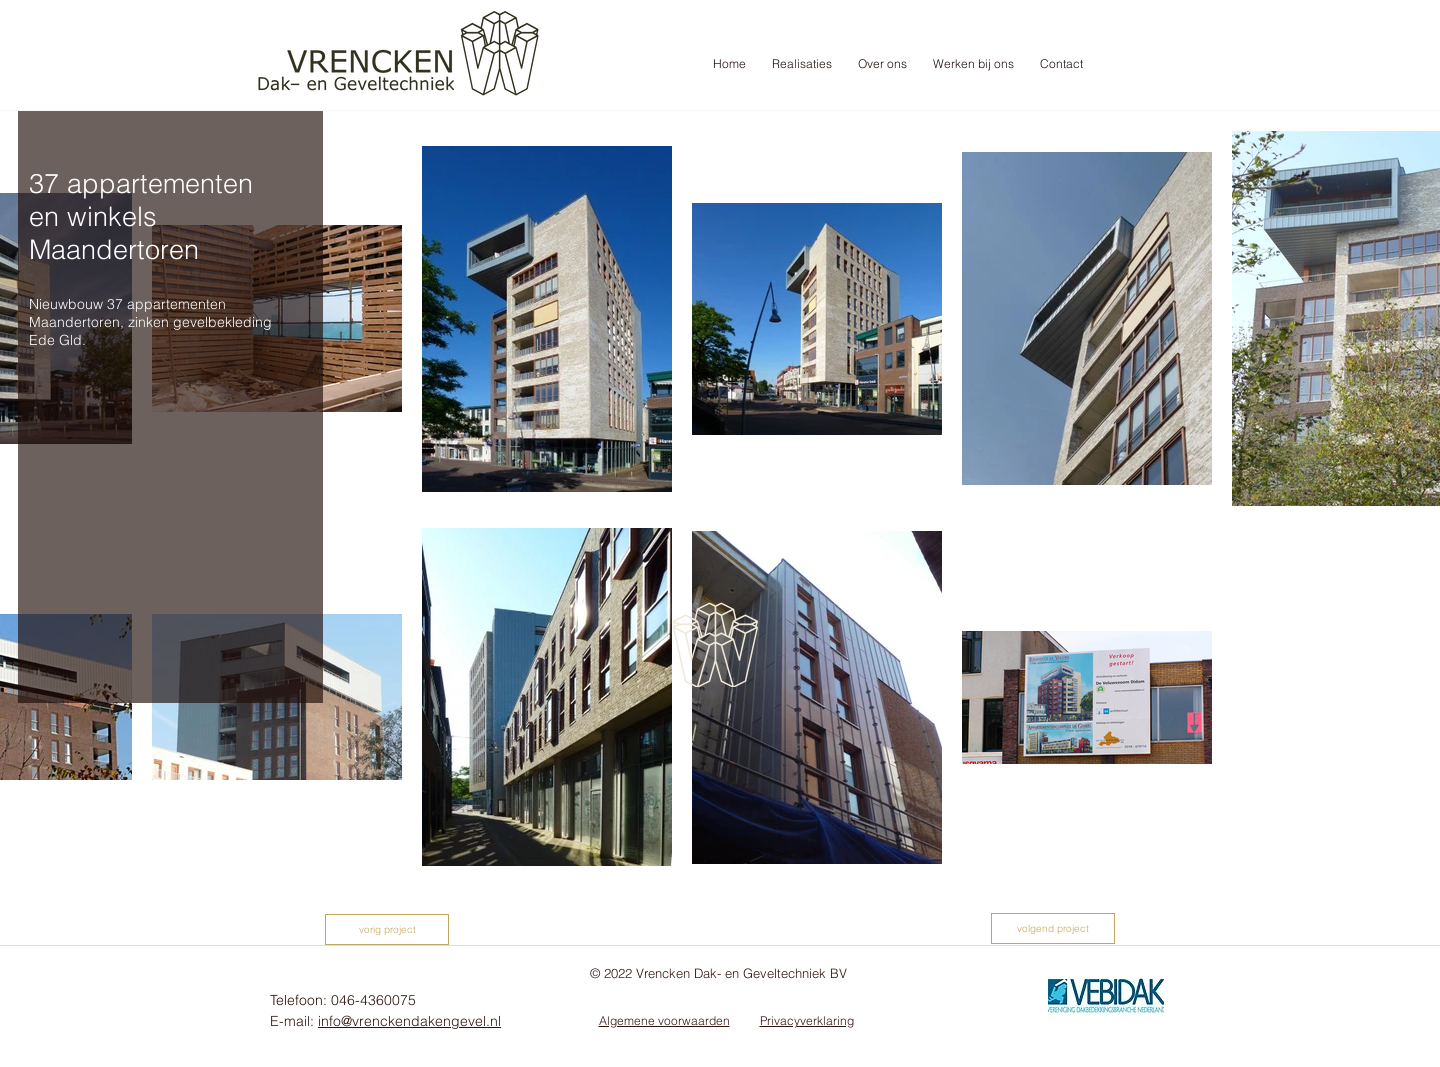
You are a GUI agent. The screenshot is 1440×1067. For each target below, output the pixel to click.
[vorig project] (387, 929)
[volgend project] (1053, 928)
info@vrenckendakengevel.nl (409, 1021)
